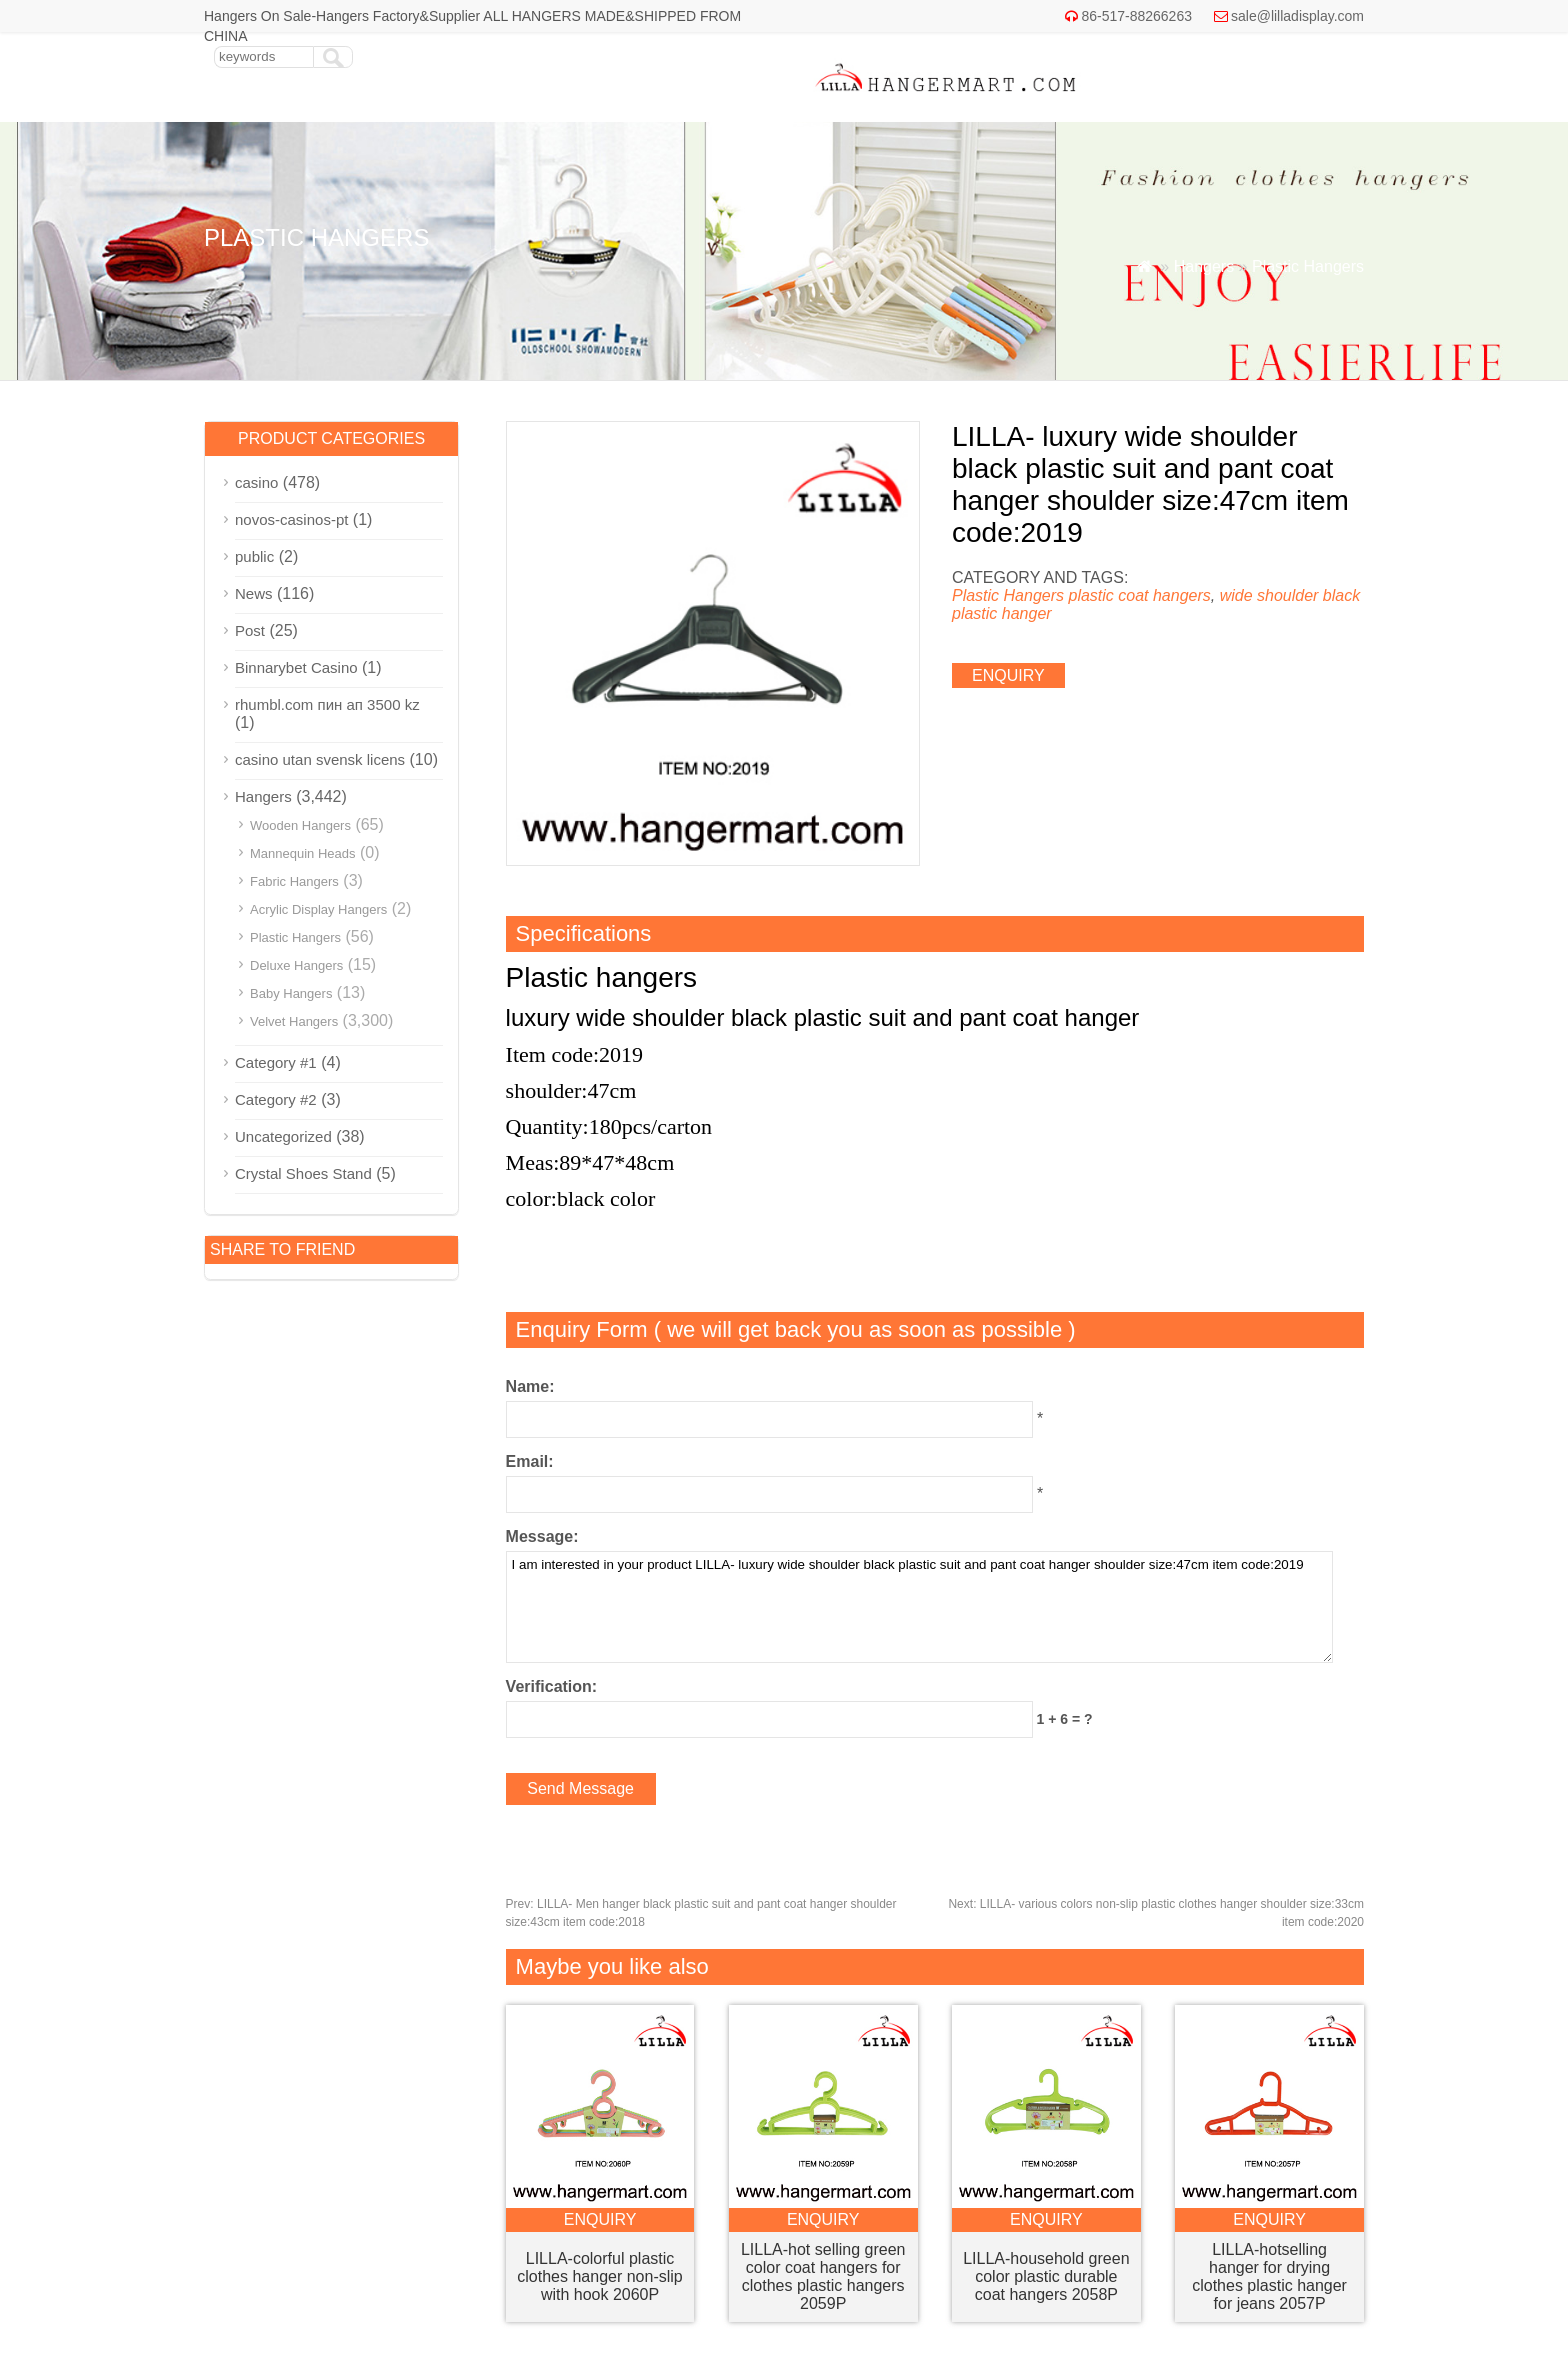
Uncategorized (283, 1136)
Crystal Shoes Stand (303, 1173)
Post (250, 630)
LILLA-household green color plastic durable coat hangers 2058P (1046, 2276)
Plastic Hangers (1308, 266)
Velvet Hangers (294, 1021)
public (254, 556)
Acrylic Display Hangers (318, 909)
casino (256, 482)
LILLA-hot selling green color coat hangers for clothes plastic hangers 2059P (823, 2276)
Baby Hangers (291, 993)
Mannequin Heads (303, 853)
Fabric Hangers (294, 881)
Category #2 (276, 1099)
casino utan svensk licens (320, 759)
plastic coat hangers (1139, 595)
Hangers (1204, 266)
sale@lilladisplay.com (1297, 16)
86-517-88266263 (1136, 16)
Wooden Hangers (300, 825)
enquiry (1008, 675)
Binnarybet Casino (296, 667)
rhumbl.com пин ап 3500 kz (327, 704)
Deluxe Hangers (296, 965)
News (254, 593)
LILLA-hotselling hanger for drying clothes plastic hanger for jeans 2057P (1269, 2276)
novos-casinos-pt (291, 519)
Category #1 (276, 1062)
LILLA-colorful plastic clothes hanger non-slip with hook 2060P (599, 2276)
